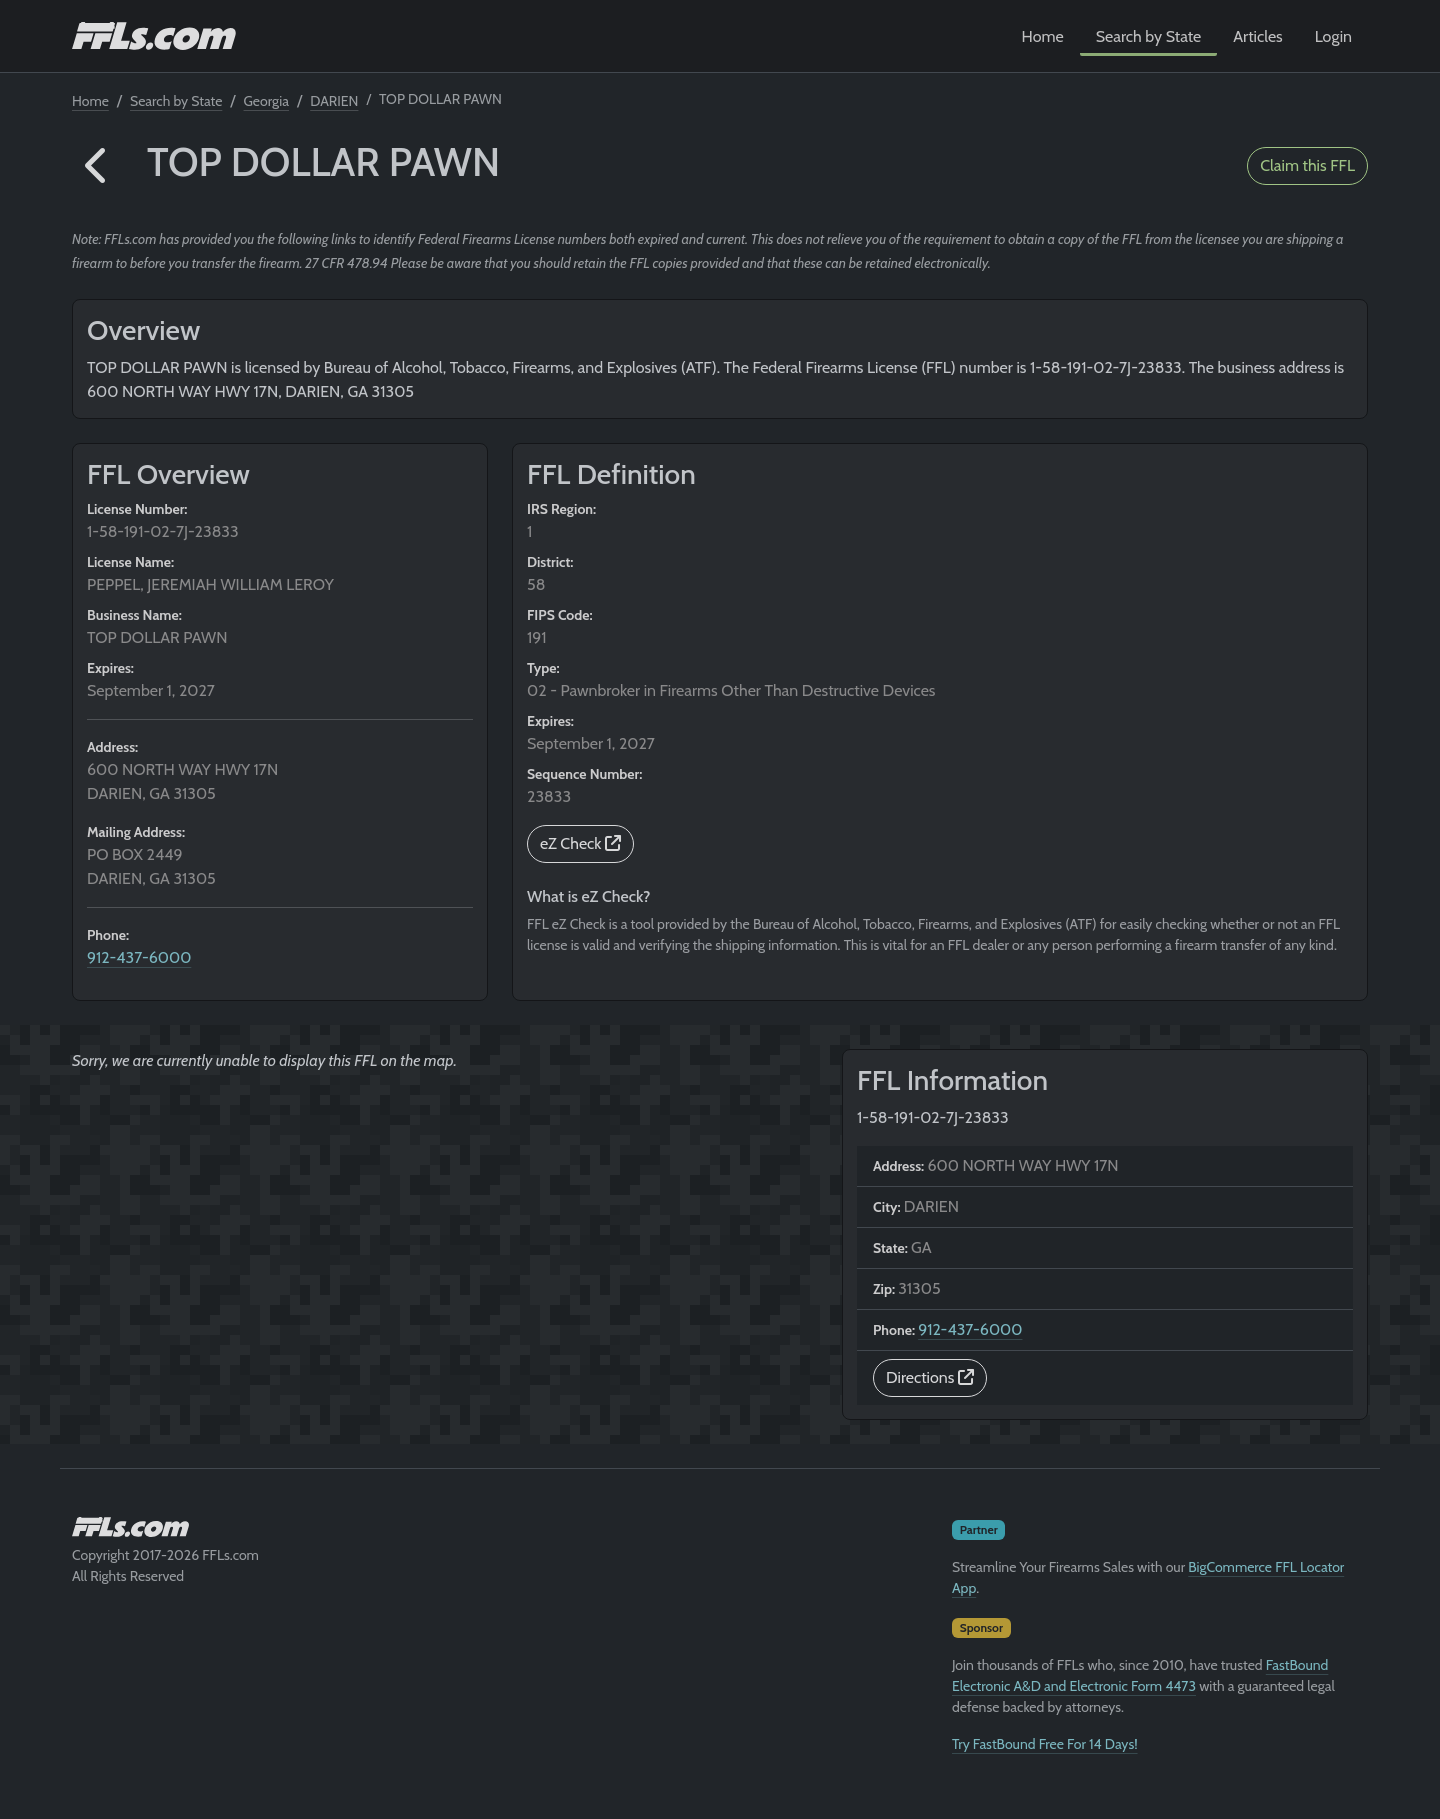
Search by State (1149, 36)
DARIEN (334, 101)
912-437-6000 (139, 957)
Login (1333, 36)
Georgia (266, 101)
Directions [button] (930, 1377)
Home (1043, 36)
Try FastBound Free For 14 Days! (1045, 1744)
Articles (1257, 36)
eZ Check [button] (580, 843)
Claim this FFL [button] (1307, 165)
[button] (97, 166)
